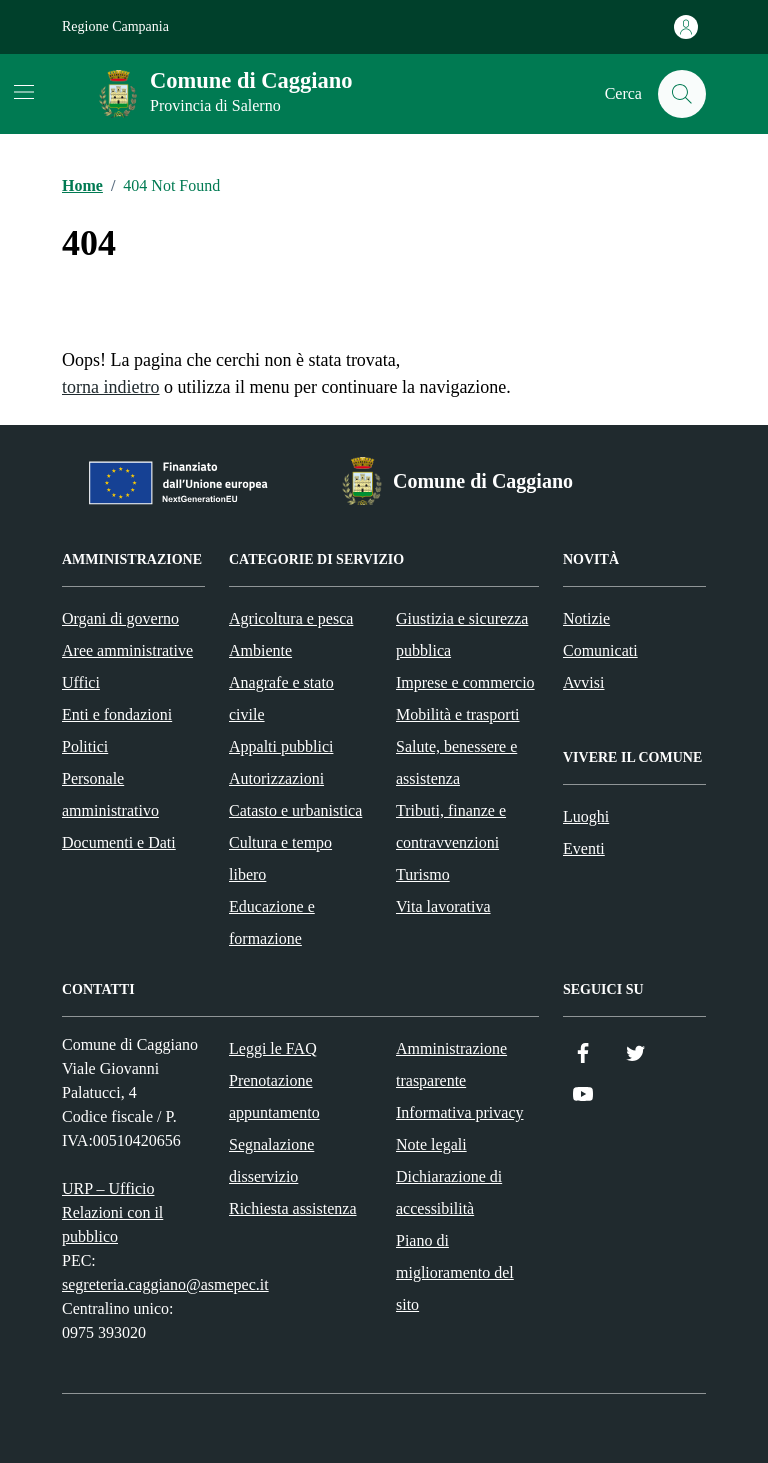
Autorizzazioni (276, 778)
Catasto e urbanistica (295, 810)
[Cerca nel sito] (682, 94)
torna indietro (110, 387)
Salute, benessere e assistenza (456, 762)
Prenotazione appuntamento (274, 1096)
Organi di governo (120, 618)
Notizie (586, 618)
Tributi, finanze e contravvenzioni (451, 826)
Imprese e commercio (465, 682)
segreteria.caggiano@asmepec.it (165, 1284)
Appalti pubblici (281, 746)
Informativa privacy (460, 1112)
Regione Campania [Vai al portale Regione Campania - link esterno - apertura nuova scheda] (115, 26)
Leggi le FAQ (273, 1048)
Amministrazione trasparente (451, 1064)
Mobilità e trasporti (458, 714)
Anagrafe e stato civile (281, 698)
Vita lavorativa (443, 906)
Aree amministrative (127, 650)
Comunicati (600, 650)
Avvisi (583, 682)
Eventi (584, 848)
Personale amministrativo (110, 794)
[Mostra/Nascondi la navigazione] (24, 92)
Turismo (423, 874)
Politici (85, 746)
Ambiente (260, 650)
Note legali (431, 1144)
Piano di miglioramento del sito (455, 1272)
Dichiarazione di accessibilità (449, 1192)
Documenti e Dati (119, 842)
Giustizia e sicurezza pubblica (462, 634)
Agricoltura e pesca (291, 618)
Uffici (81, 682)
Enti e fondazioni (117, 714)
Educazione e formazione (272, 922)
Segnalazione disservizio (271, 1160)
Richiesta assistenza (293, 1208)
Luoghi (586, 816)
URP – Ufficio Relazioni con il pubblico (112, 1212)
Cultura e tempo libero (280, 858)
